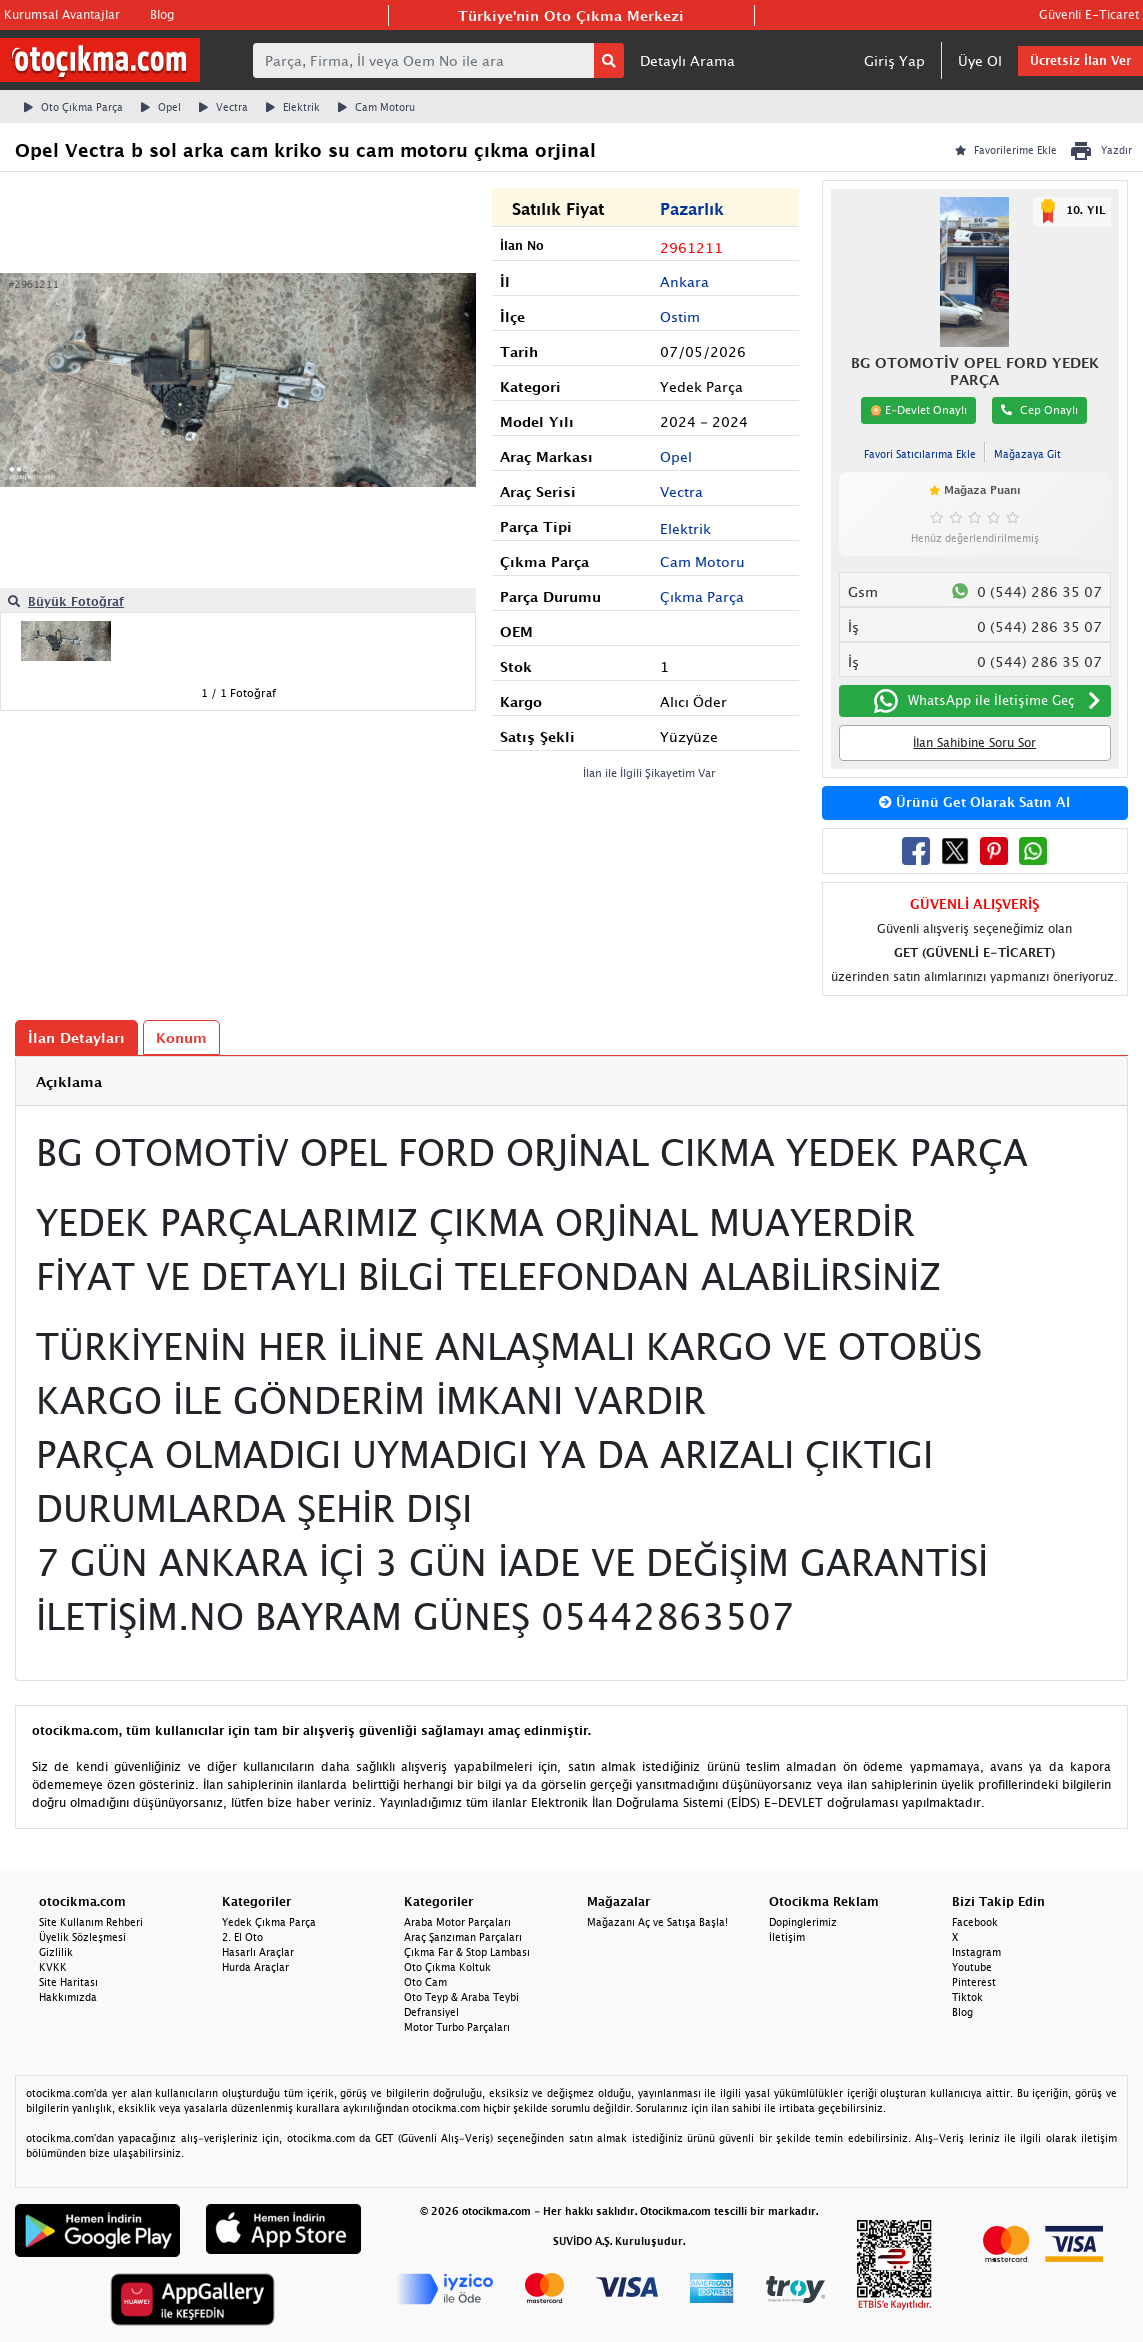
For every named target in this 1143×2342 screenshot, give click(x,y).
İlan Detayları (76, 1037)
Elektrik (293, 107)
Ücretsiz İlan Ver (1080, 60)
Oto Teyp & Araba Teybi (461, 1997)
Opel (161, 107)
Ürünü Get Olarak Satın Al (974, 802)
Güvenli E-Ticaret (1089, 14)
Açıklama (69, 1081)
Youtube (972, 1967)
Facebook (975, 1922)
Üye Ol (980, 60)
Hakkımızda (68, 1997)
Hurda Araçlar (255, 1967)
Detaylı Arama (687, 60)
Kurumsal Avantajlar (62, 14)
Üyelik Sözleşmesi (82, 1937)
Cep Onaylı (1039, 409)
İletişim (787, 1937)
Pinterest (974, 1982)
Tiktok (967, 1997)
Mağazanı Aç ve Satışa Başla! (657, 1922)
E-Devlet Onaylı (918, 410)
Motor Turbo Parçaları (457, 2027)
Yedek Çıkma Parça (269, 1922)
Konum (181, 1037)
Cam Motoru (376, 107)
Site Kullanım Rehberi (91, 1922)
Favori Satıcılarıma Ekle (920, 454)
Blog (162, 14)
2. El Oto (242, 1937)
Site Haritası (68, 1982)
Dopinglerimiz (803, 1922)
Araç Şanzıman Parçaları (463, 1937)
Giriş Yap (894, 60)
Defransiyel (431, 2012)
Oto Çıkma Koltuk (447, 1967)
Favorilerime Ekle (1006, 150)
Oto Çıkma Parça (73, 107)
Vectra (223, 107)
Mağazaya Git (1027, 454)
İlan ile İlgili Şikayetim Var (649, 772)
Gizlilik (56, 1952)
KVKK (53, 1967)
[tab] (571, 1081)
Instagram (976, 1952)
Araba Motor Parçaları (457, 1922)
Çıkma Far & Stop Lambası (467, 1952)
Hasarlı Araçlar (258, 1952)
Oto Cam (425, 1982)
